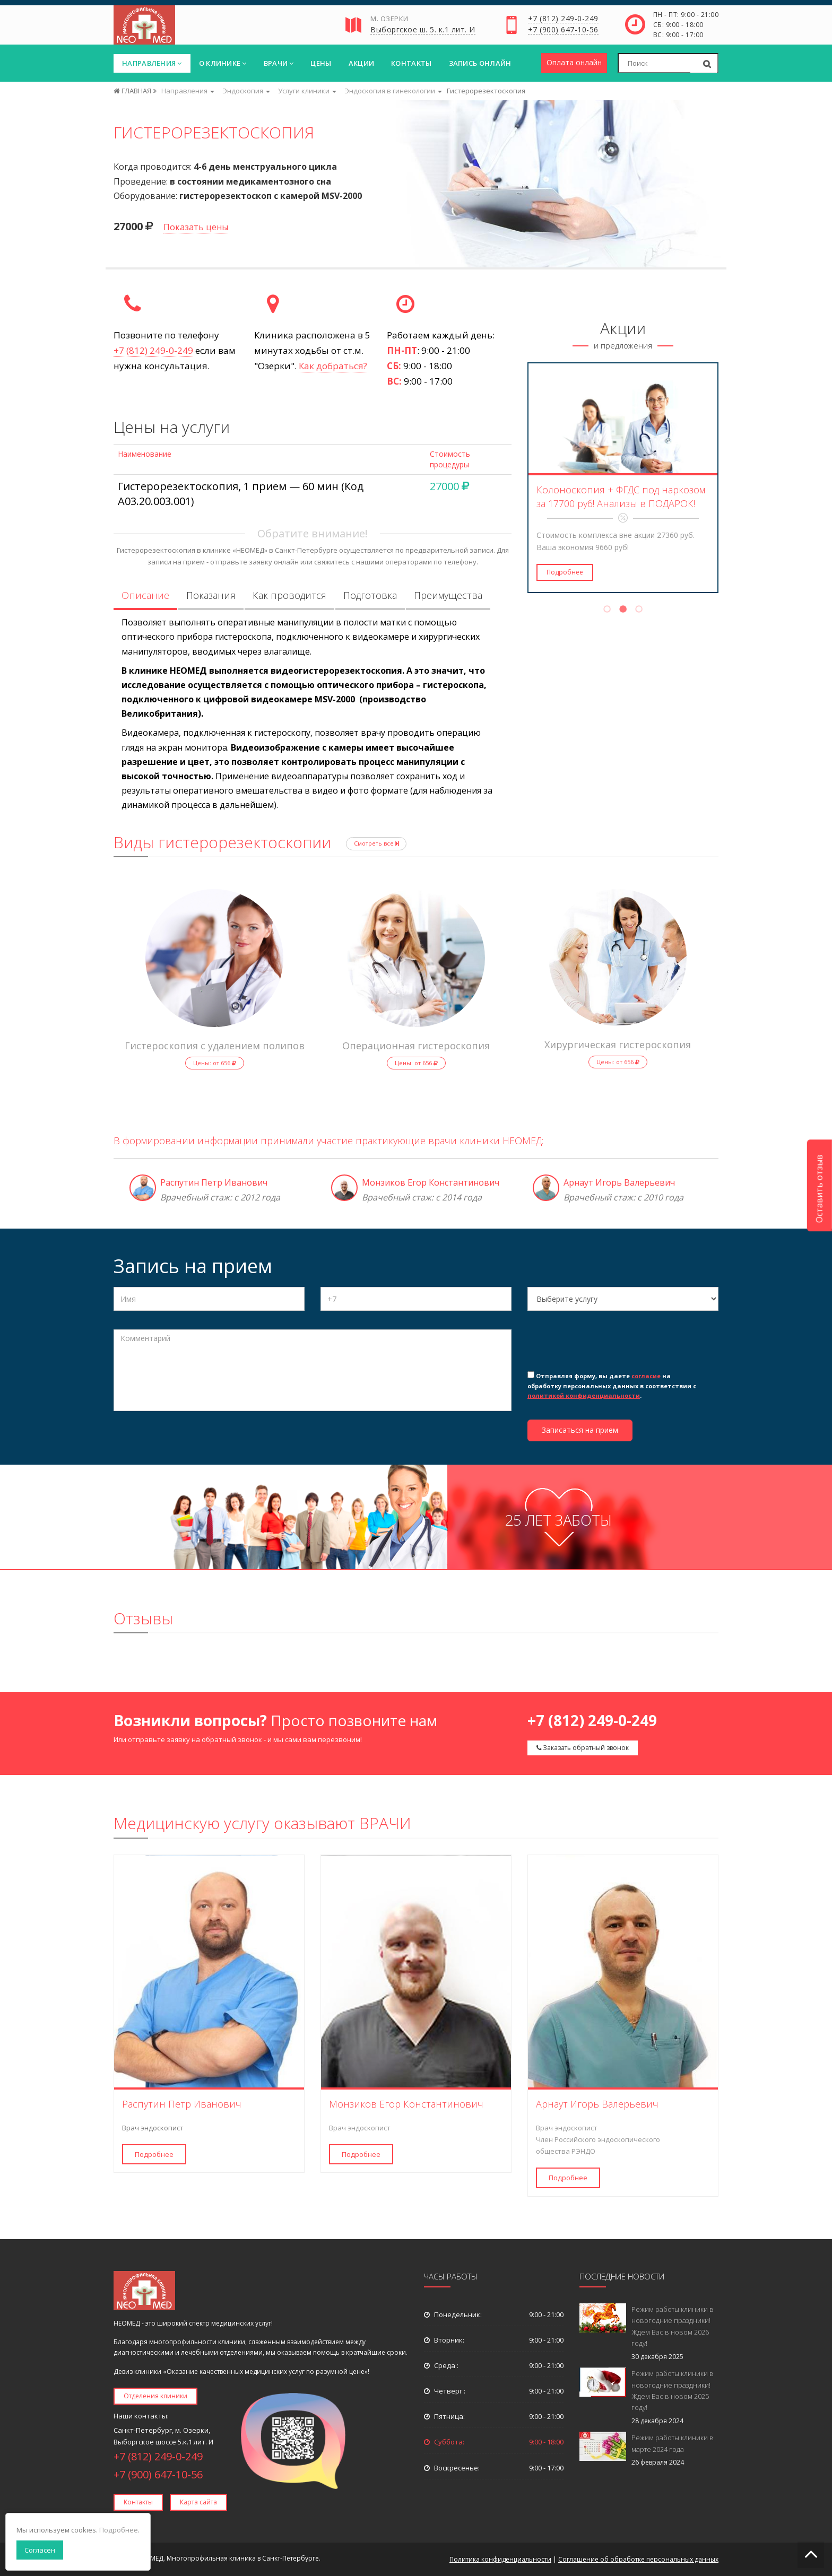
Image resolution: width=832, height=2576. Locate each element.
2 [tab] (623, 610)
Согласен (39, 2550)
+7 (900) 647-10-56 (563, 30)
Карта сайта (198, 2502)
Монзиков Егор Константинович (430, 1182)
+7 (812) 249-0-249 (563, 19)
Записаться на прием (580, 1430)
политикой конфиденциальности (583, 1395)
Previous (520, 478)
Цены (320, 63)
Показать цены (195, 227)
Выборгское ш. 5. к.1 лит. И (422, 30)
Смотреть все (376, 843)
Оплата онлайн (574, 62)
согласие (646, 1376)
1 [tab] (607, 610)
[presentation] (608, 1348)
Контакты (411, 63)
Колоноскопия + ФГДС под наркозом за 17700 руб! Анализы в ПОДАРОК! (620, 496)
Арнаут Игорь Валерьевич (619, 1182)
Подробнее (565, 572)
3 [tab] (639, 610)
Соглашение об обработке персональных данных (638, 2559)
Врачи (279, 63)
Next (725, 478)
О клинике (223, 63)
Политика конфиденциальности (500, 2559)
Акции (362, 63)
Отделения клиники (155, 2395)
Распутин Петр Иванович (213, 1182)
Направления (152, 63)
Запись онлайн (480, 63)
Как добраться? (333, 366)
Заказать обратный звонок (582, 1747)
